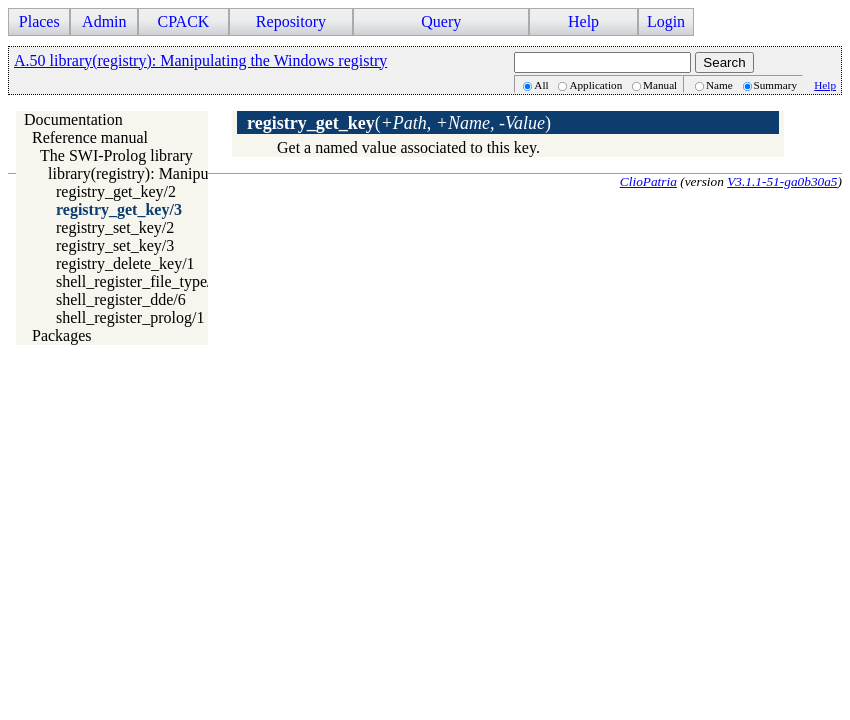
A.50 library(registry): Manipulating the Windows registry (200, 60)
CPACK (183, 21)
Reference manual (90, 137)
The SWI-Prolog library (116, 155)
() (399, 123)
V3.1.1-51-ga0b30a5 (782, 181)
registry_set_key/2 (115, 227)
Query (441, 21)
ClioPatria (648, 181)
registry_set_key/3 (115, 245)
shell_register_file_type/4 (138, 281)
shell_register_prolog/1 (130, 317)
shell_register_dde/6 (121, 299)
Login (666, 21)
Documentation (73, 119)
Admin (104, 21)
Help (583, 21)
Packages (62, 335)
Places (39, 21)
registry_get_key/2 (116, 191)
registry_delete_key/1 (125, 263)
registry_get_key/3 (119, 209)
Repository (291, 21)
